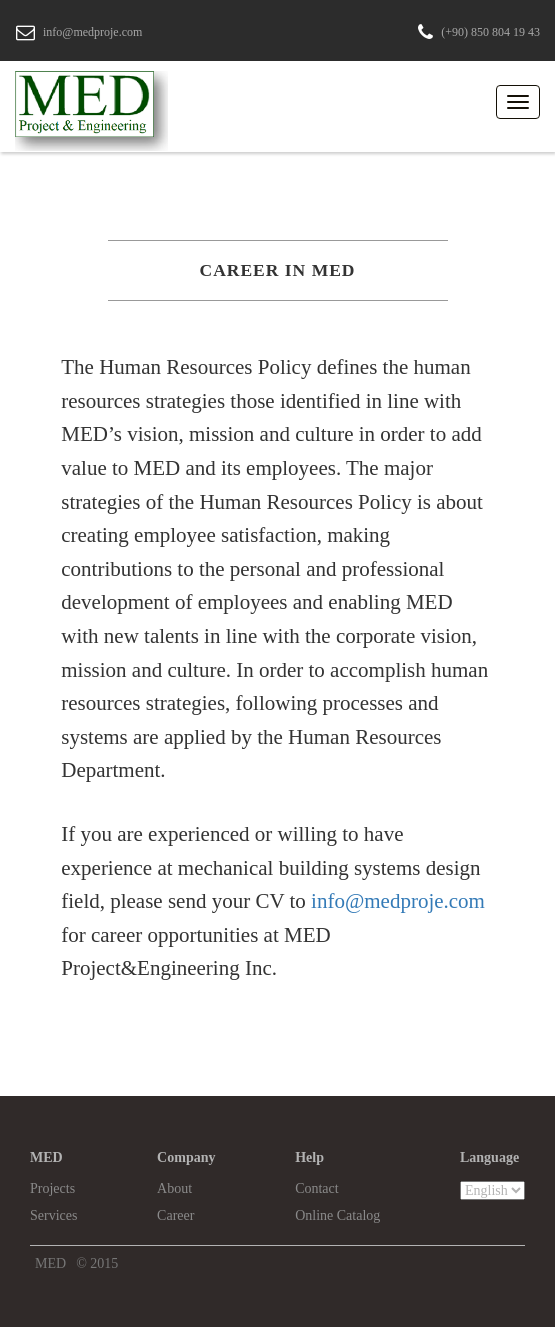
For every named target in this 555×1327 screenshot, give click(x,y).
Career (175, 1215)
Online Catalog (337, 1215)
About (174, 1188)
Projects (52, 1188)
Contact (317, 1188)
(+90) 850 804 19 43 (490, 32)
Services (53, 1215)
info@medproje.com (92, 32)
